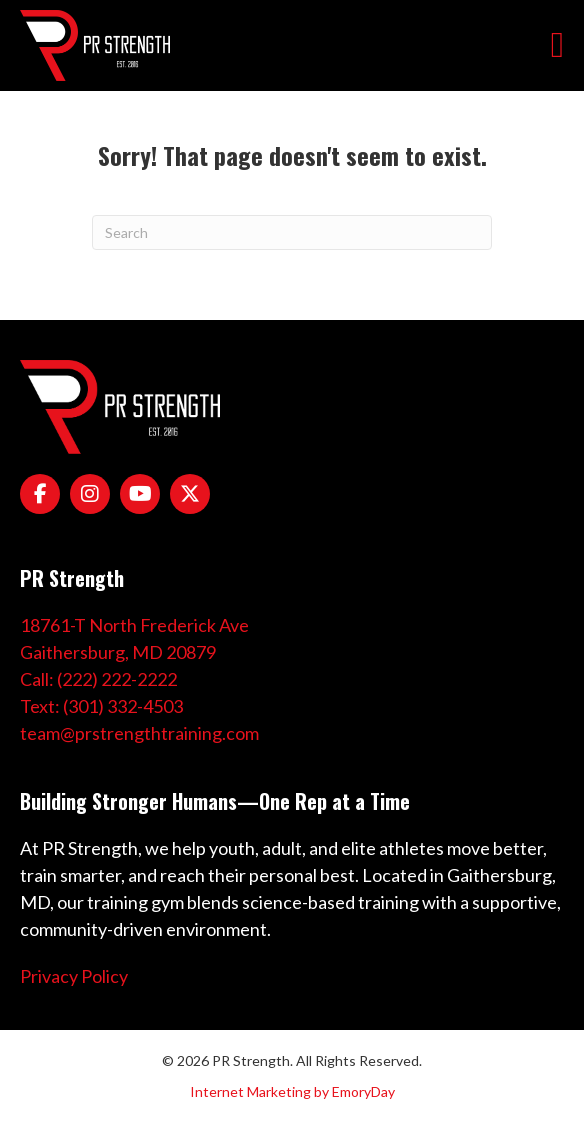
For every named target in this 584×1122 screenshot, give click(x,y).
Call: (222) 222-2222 (98, 679)
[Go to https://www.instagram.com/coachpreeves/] (90, 494)
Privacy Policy (74, 976)
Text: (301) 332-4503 (101, 706)
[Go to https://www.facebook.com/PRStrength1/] (40, 494)
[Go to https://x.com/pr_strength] (190, 494)
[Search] (292, 232)
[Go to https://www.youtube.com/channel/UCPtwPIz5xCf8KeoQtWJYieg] (140, 494)
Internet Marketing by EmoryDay (292, 1091)
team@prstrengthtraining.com (139, 733)
